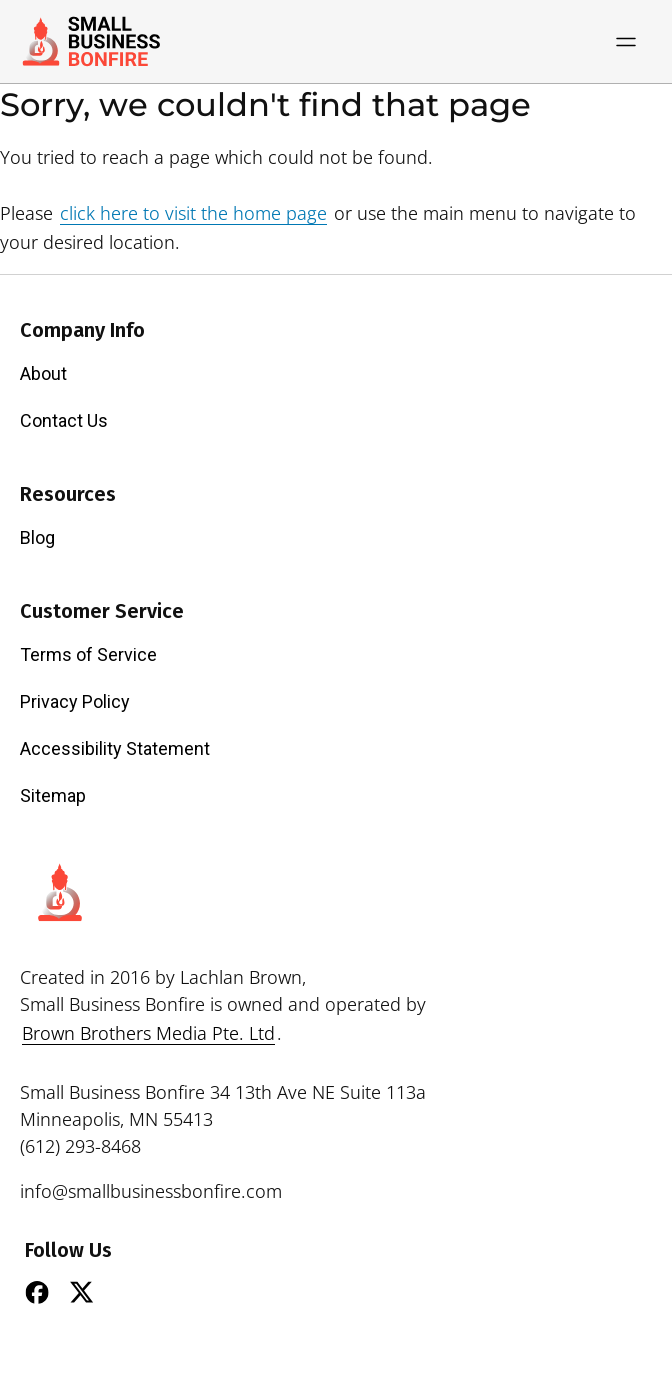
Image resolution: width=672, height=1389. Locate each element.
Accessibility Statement (115, 748)
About (43, 373)
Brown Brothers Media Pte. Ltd (148, 1033)
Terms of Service (88, 654)
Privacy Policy (75, 701)
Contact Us (64, 420)
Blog (37, 537)
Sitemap (53, 795)
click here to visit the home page (193, 213)
